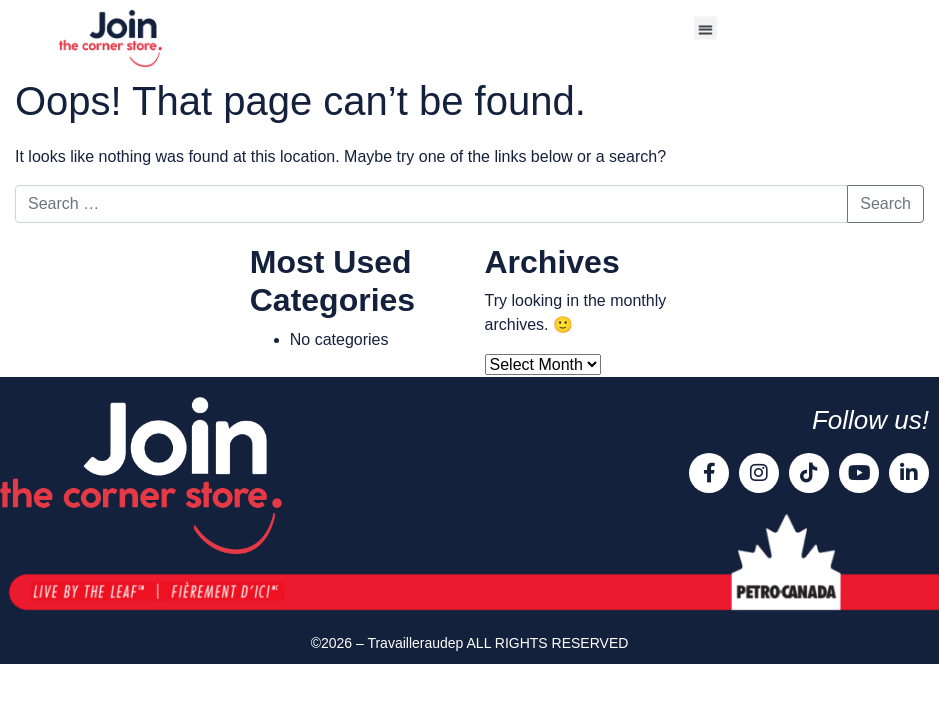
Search (885, 203)
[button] (705, 27)
